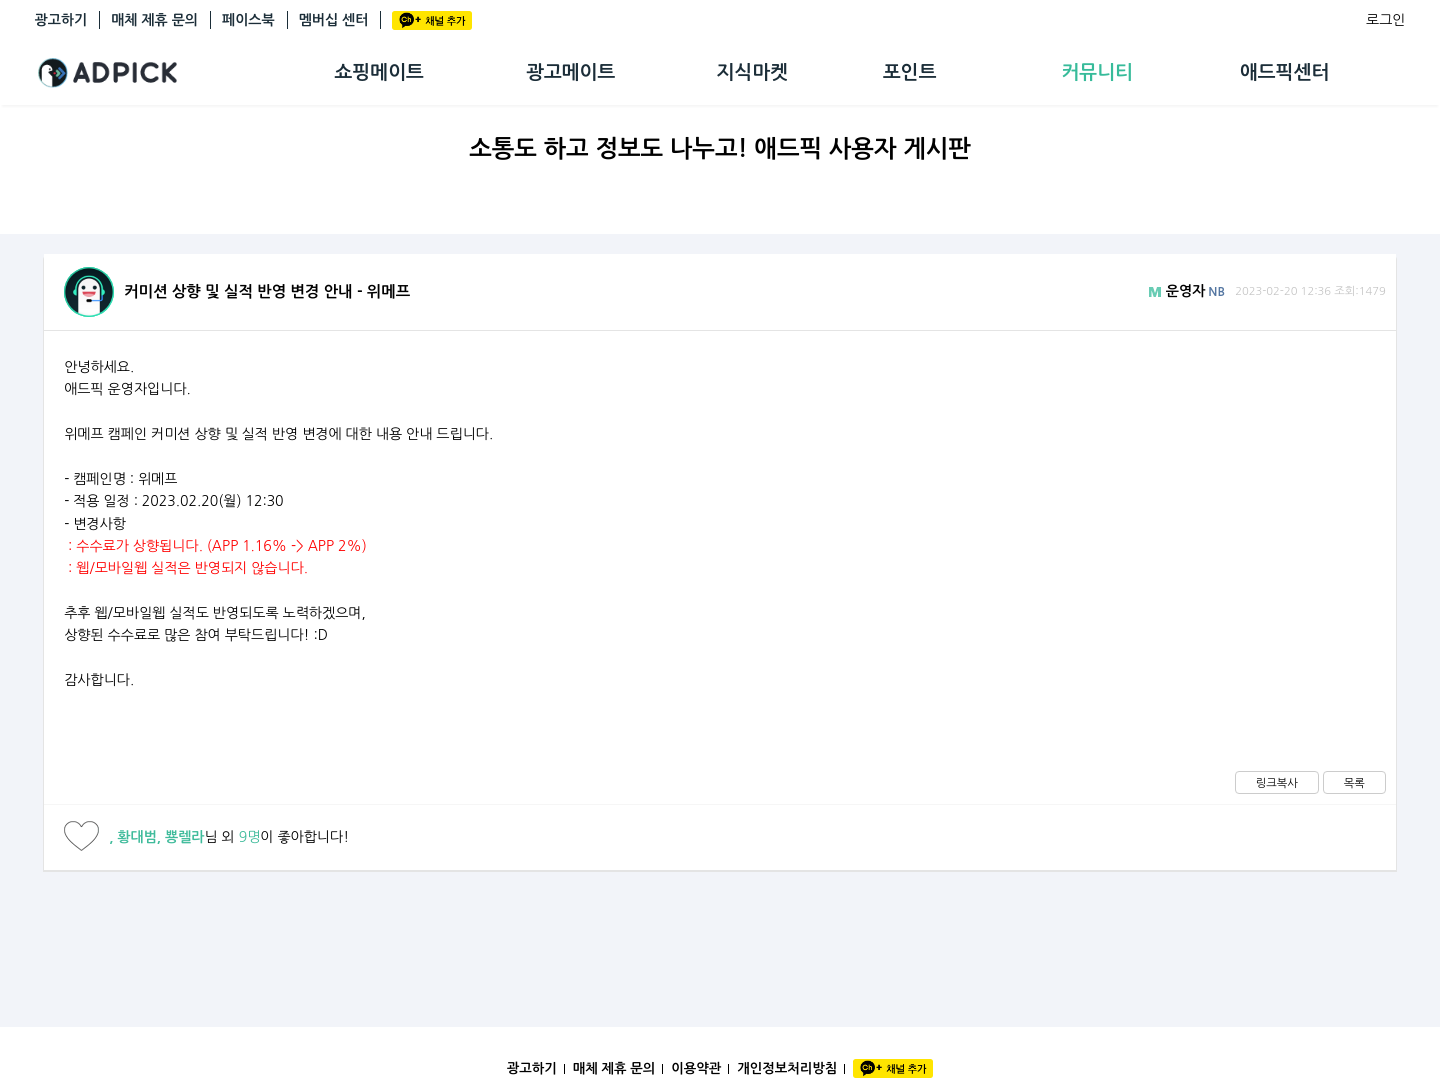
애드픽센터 (1284, 72)
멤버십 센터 (334, 20)
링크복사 (1277, 783)
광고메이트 (570, 72)
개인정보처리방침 (787, 1068)
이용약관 (696, 1068)
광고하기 (61, 20)
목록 (1354, 783)
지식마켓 (752, 72)
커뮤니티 (1096, 72)
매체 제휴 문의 (154, 20)
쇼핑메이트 (379, 72)
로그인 (1385, 20)
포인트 (910, 72)
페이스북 (248, 20)
